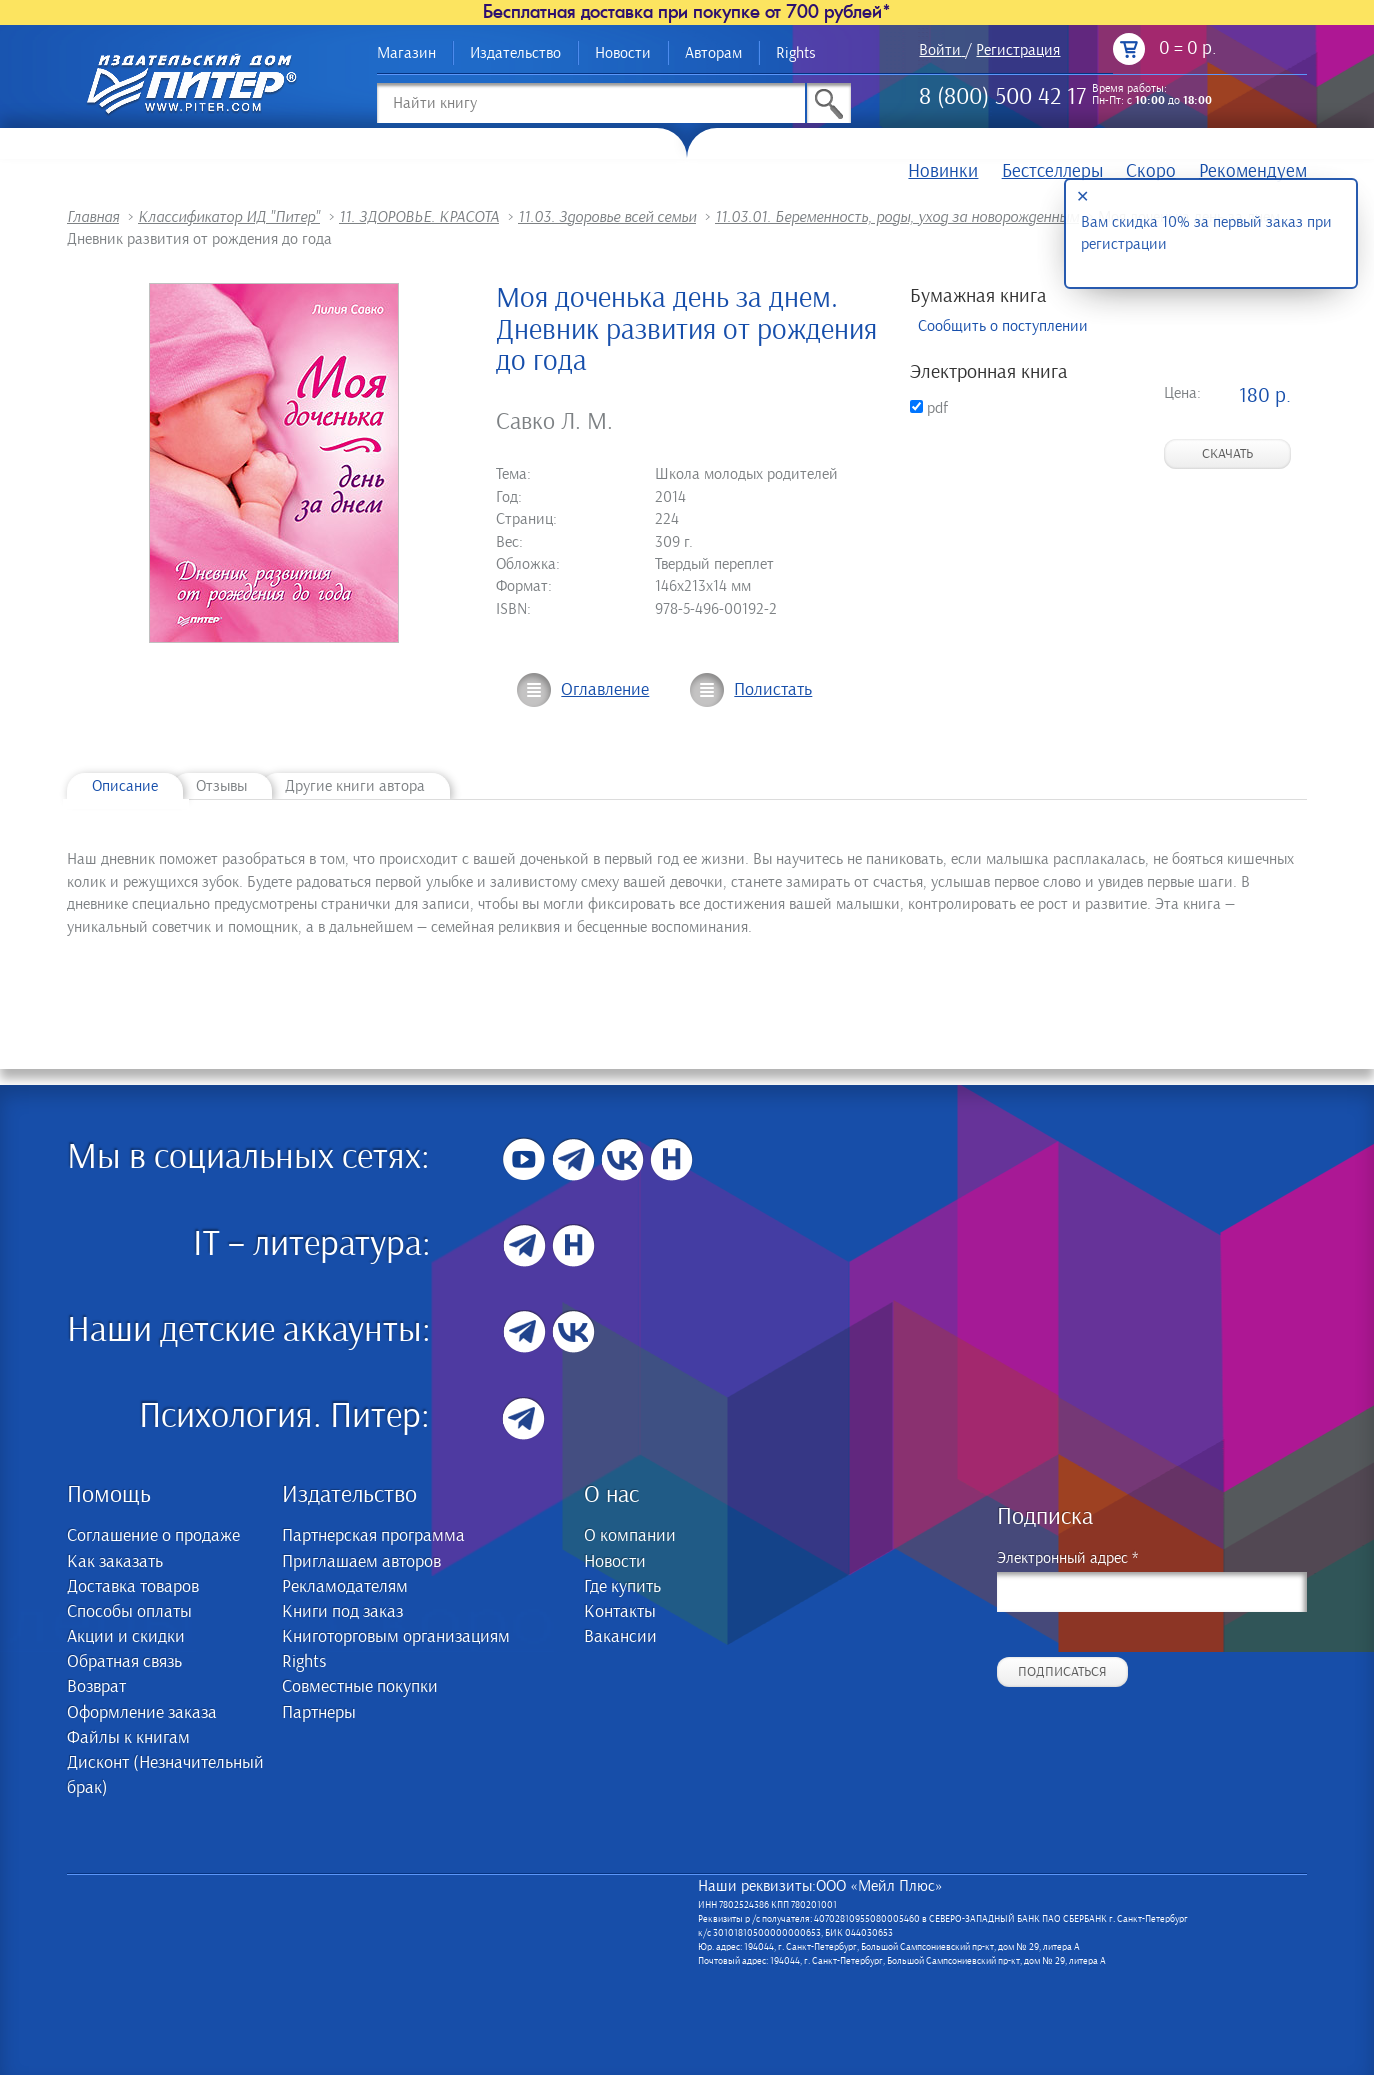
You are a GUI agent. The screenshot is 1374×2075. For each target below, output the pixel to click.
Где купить (622, 1587)
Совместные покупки (360, 1687)
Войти (940, 50)
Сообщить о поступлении (1003, 326)
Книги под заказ (342, 1612)
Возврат (96, 1687)
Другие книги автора (355, 786)
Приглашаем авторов (361, 1562)
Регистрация (1018, 50)
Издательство (515, 53)
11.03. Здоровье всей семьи (607, 217)
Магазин (406, 53)
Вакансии (620, 1637)
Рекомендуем (1253, 171)
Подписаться (1062, 1672)
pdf (929, 408)
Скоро (1151, 171)
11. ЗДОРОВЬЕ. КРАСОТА (419, 217)
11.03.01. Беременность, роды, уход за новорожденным (897, 217)
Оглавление (605, 690)
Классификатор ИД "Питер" (229, 217)
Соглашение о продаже (153, 1536)
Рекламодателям (345, 1587)
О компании (630, 1536)
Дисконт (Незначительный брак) (165, 1775)
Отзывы (221, 786)
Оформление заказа (142, 1713)
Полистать (773, 690)
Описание (125, 786)
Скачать (1227, 454)
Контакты (620, 1612)
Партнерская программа (373, 1536)
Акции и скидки (126, 1637)
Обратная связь (124, 1662)
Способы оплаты (129, 1612)
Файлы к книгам (128, 1738)
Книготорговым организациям (396, 1637)
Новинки (943, 171)
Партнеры (319, 1713)
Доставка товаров (133, 1587)
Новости (623, 53)
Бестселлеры (1052, 171)
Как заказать (115, 1562)
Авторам (713, 53)
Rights (796, 53)
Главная (93, 217)
